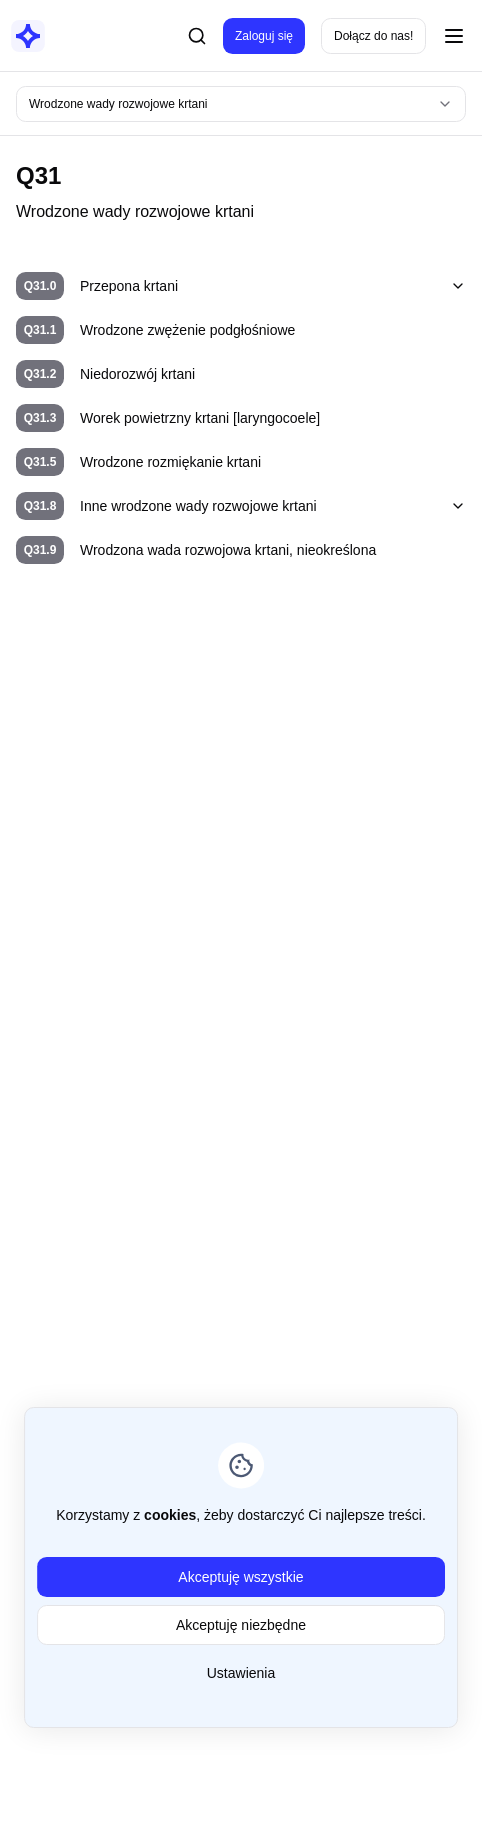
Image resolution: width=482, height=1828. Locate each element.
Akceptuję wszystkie (240, 1577)
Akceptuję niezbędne (241, 1625)
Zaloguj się (264, 36)
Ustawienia (241, 1673)
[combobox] (241, 104)
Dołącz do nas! (373, 36)
